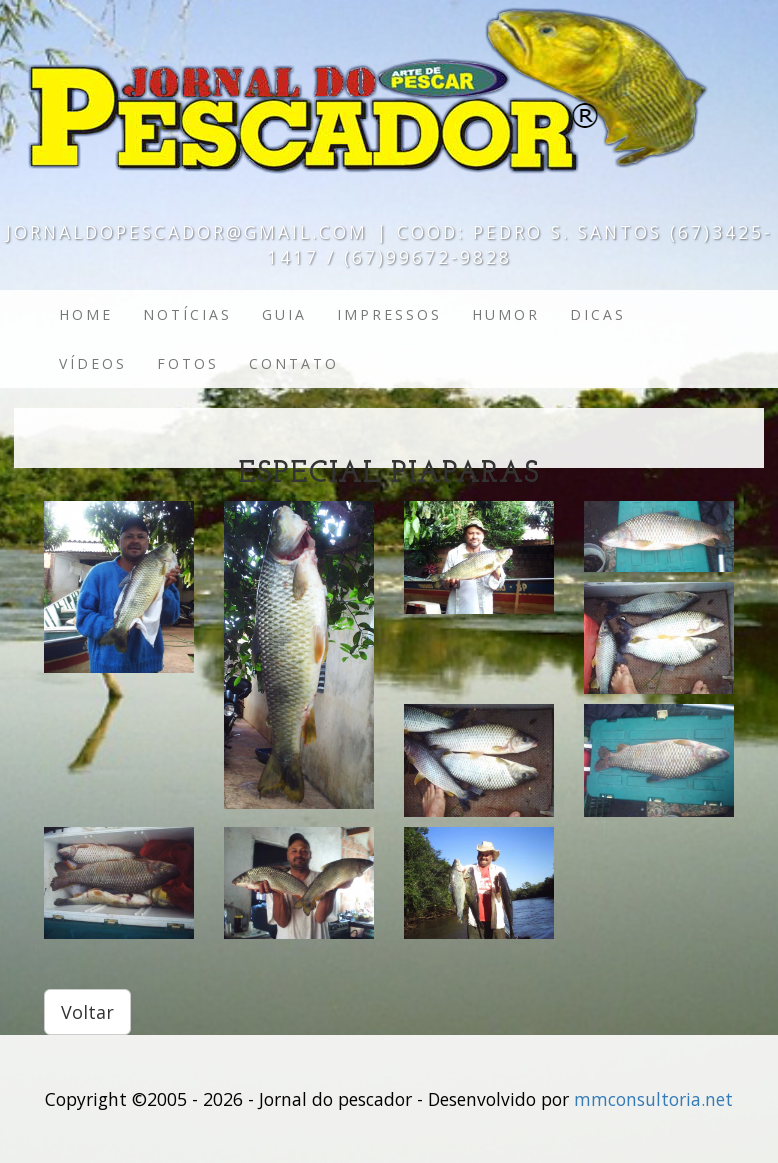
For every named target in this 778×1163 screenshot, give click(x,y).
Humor (506, 314)
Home (86, 314)
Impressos (389, 314)
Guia (284, 314)
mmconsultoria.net (653, 1099)
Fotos (188, 363)
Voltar (87, 1012)
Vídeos (93, 363)
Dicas (598, 314)
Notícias (187, 314)
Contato (294, 363)
